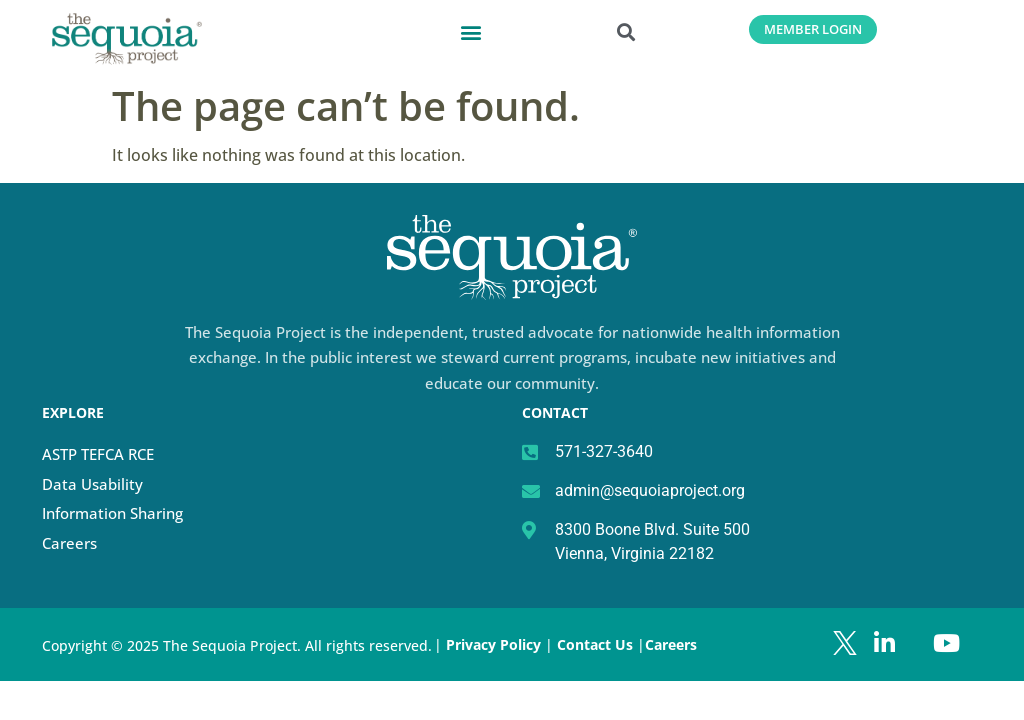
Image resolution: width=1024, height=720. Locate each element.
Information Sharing (112, 513)
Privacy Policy (493, 644)
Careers (69, 543)
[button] (471, 31)
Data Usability (92, 484)
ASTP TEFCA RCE (98, 454)
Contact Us (597, 644)
